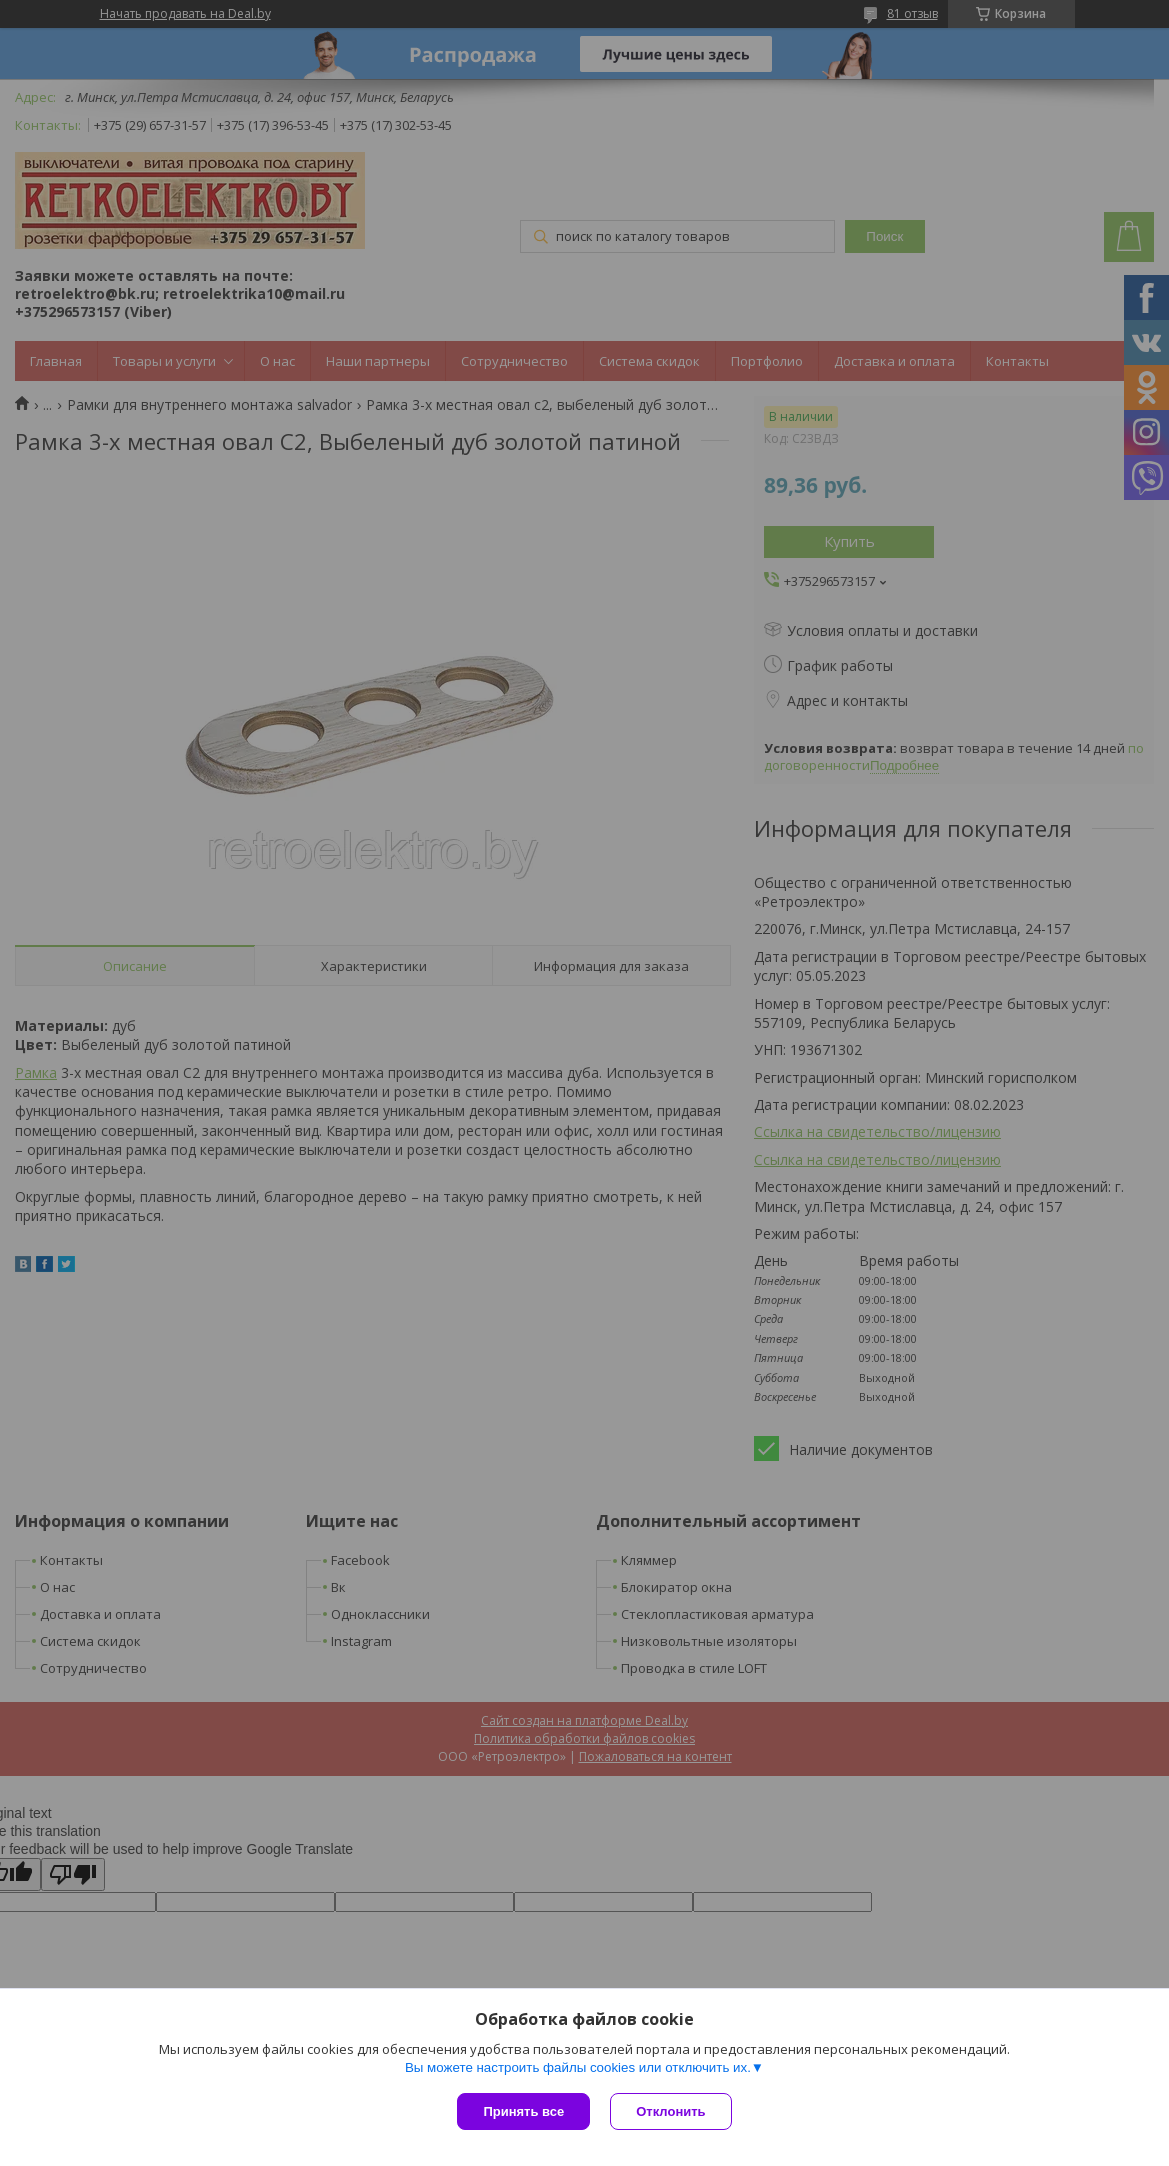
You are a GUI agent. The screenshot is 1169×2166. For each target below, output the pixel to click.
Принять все (523, 2111)
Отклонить (670, 2111)
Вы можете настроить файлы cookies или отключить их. (578, 2067)
